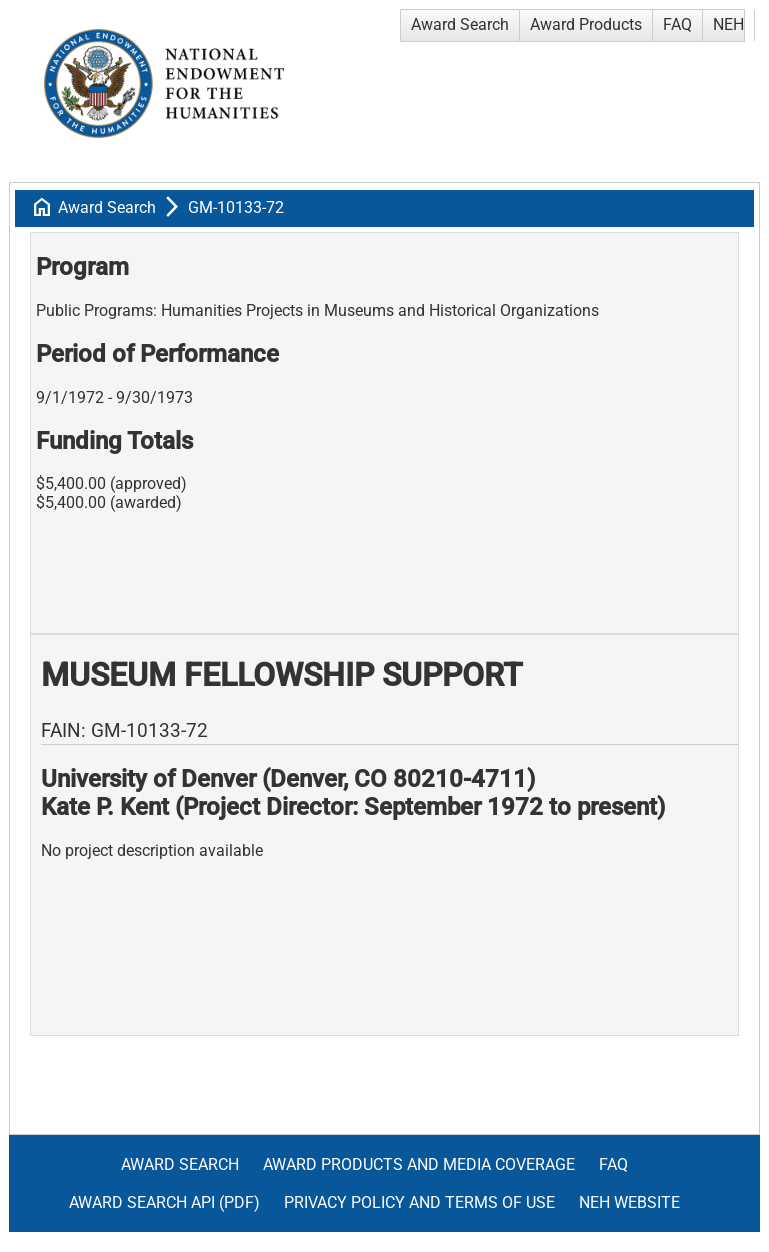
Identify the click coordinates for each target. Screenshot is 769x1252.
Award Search (460, 24)
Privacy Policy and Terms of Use (419, 1202)
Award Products (586, 24)
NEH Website (629, 1202)
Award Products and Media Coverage (419, 1164)
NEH (728, 24)
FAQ (677, 24)
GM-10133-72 (236, 207)
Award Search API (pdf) (164, 1202)
